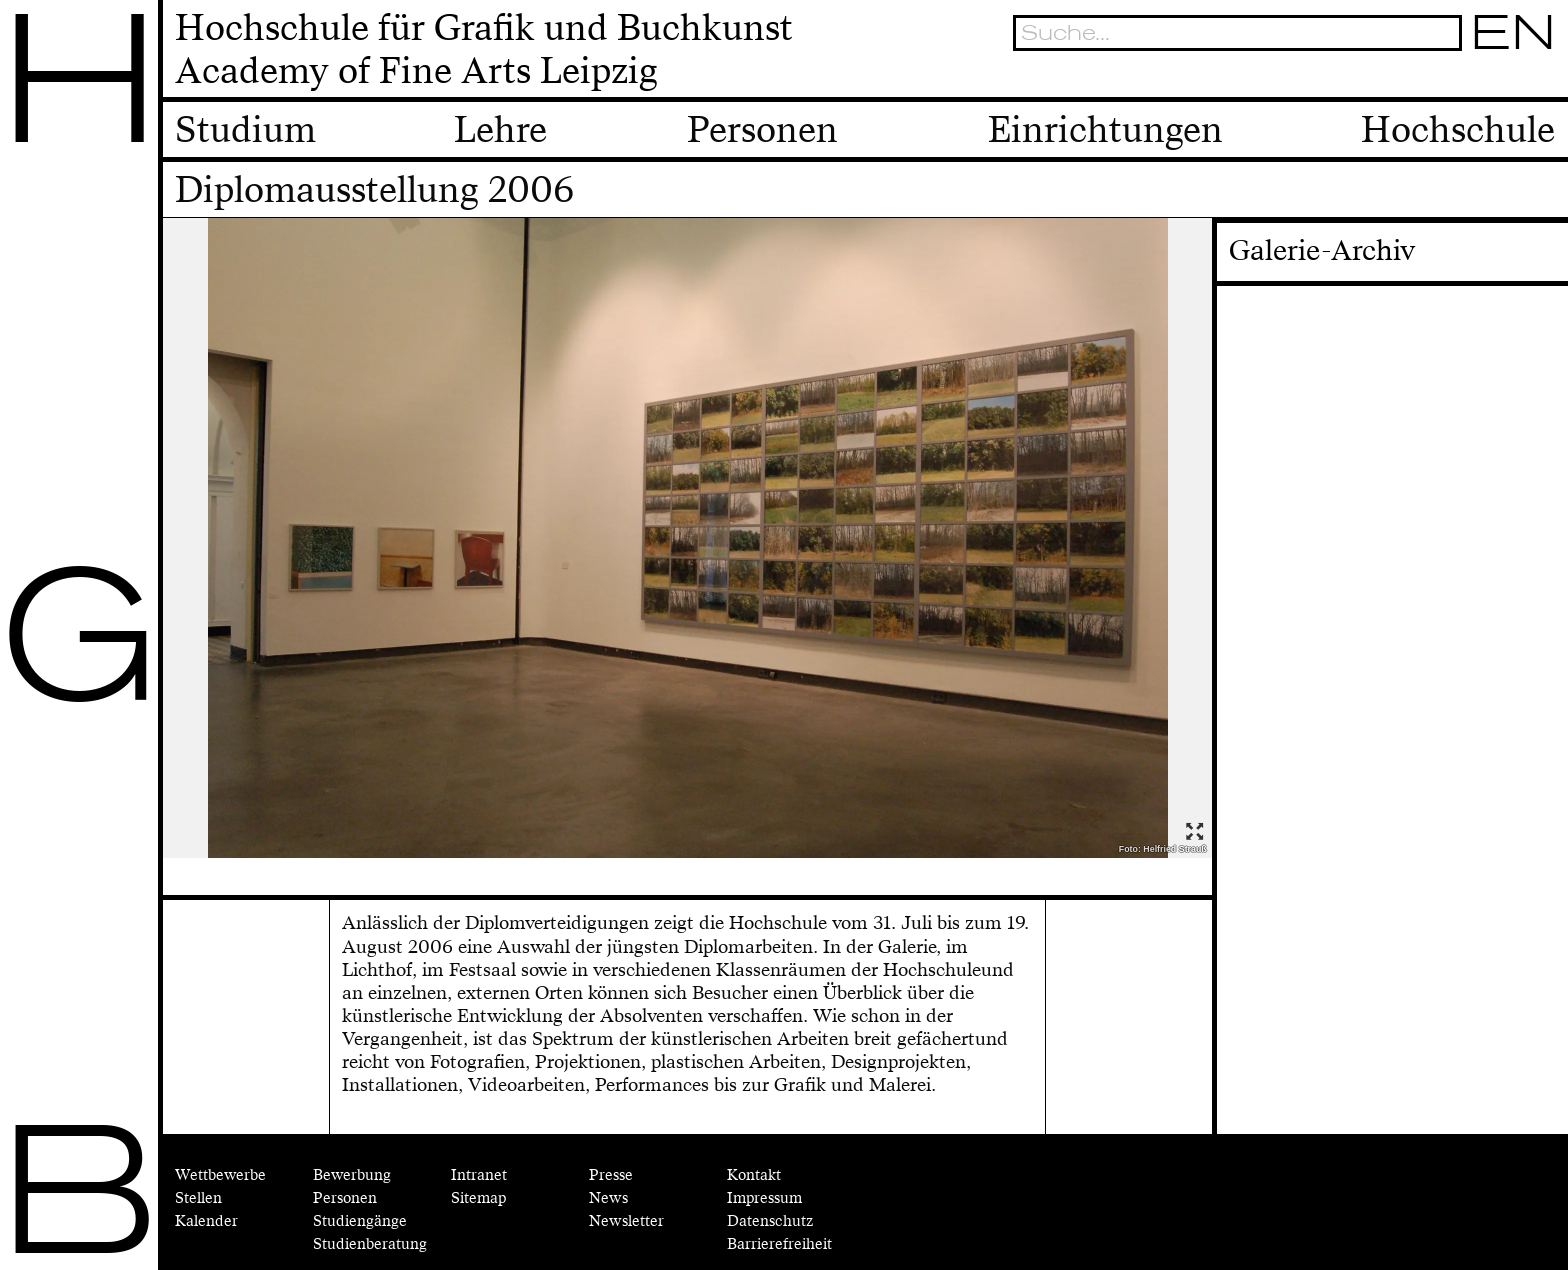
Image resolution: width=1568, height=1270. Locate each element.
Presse (611, 1175)
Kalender (206, 1221)
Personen (345, 1198)
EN (1514, 32)
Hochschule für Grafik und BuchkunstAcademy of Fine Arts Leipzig (484, 49)
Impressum (764, 1198)
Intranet (479, 1175)
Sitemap (478, 1198)
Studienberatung (370, 1244)
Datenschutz (770, 1221)
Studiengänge (360, 1221)
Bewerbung (352, 1175)
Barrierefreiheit (779, 1244)
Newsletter (626, 1221)
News (608, 1198)
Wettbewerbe (220, 1175)
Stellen (198, 1198)
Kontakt (754, 1175)
